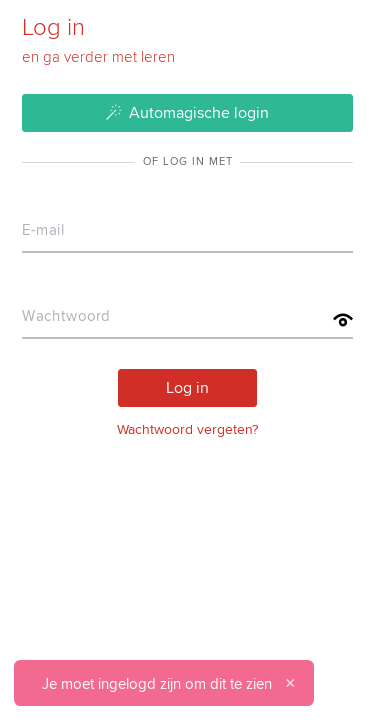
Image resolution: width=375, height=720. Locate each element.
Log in (187, 387)
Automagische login (188, 112)
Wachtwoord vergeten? (187, 429)
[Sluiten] (290, 683)
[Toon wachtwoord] (343, 320)
